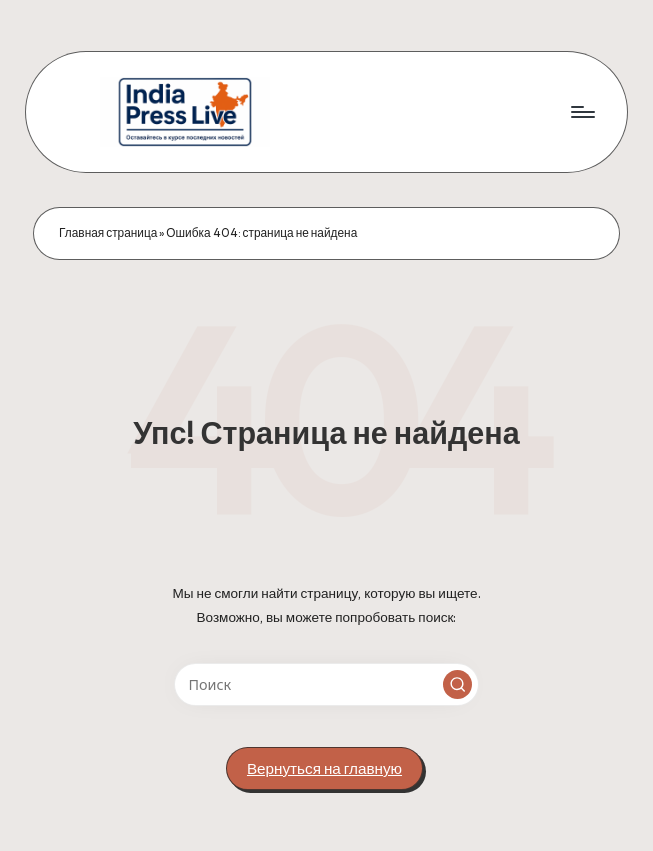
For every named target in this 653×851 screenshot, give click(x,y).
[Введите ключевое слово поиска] (326, 684)
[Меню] (581, 112)
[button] (458, 685)
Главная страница (108, 232)
